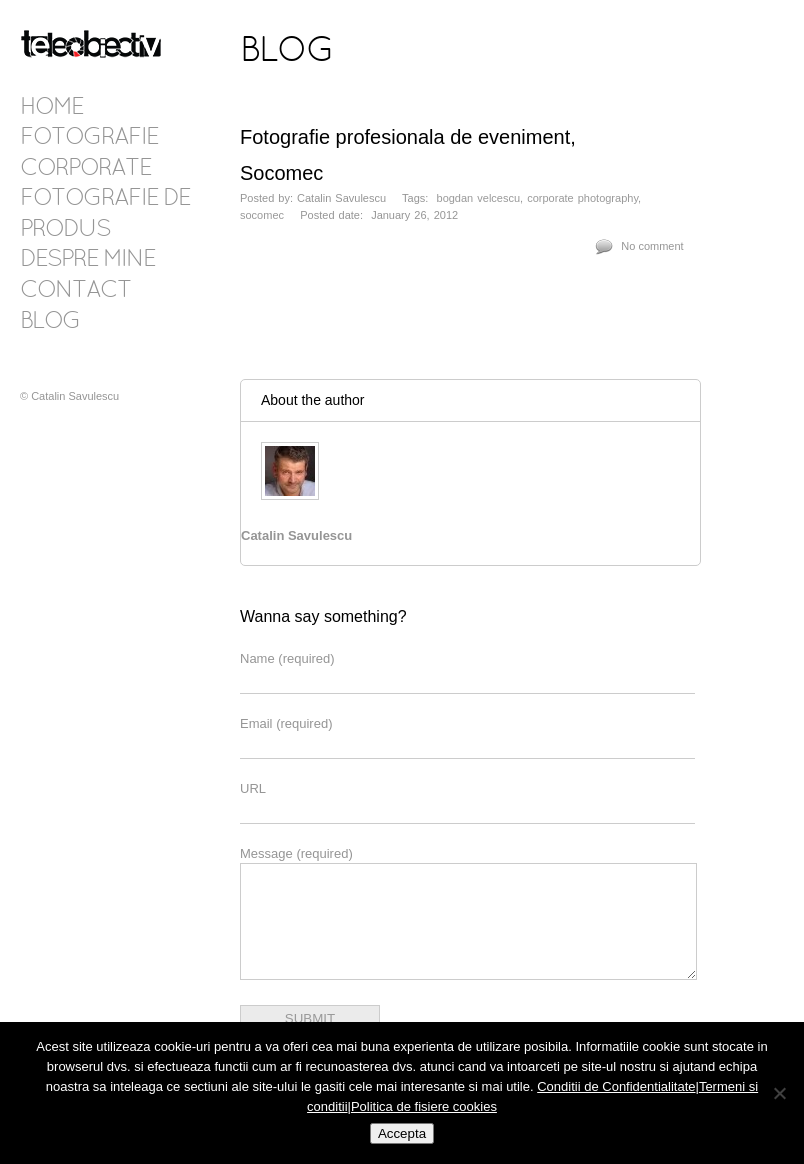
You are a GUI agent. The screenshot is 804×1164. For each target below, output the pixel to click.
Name (287, 658)
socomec (262, 215)
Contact (75, 291)
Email (286, 723)
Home (51, 108)
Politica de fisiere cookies (424, 1106)
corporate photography (582, 198)
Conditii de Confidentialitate (616, 1086)
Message (296, 853)
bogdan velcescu (479, 198)
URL (253, 788)
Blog (50, 322)
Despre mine (87, 260)
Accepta (402, 1133)
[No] (779, 1093)
